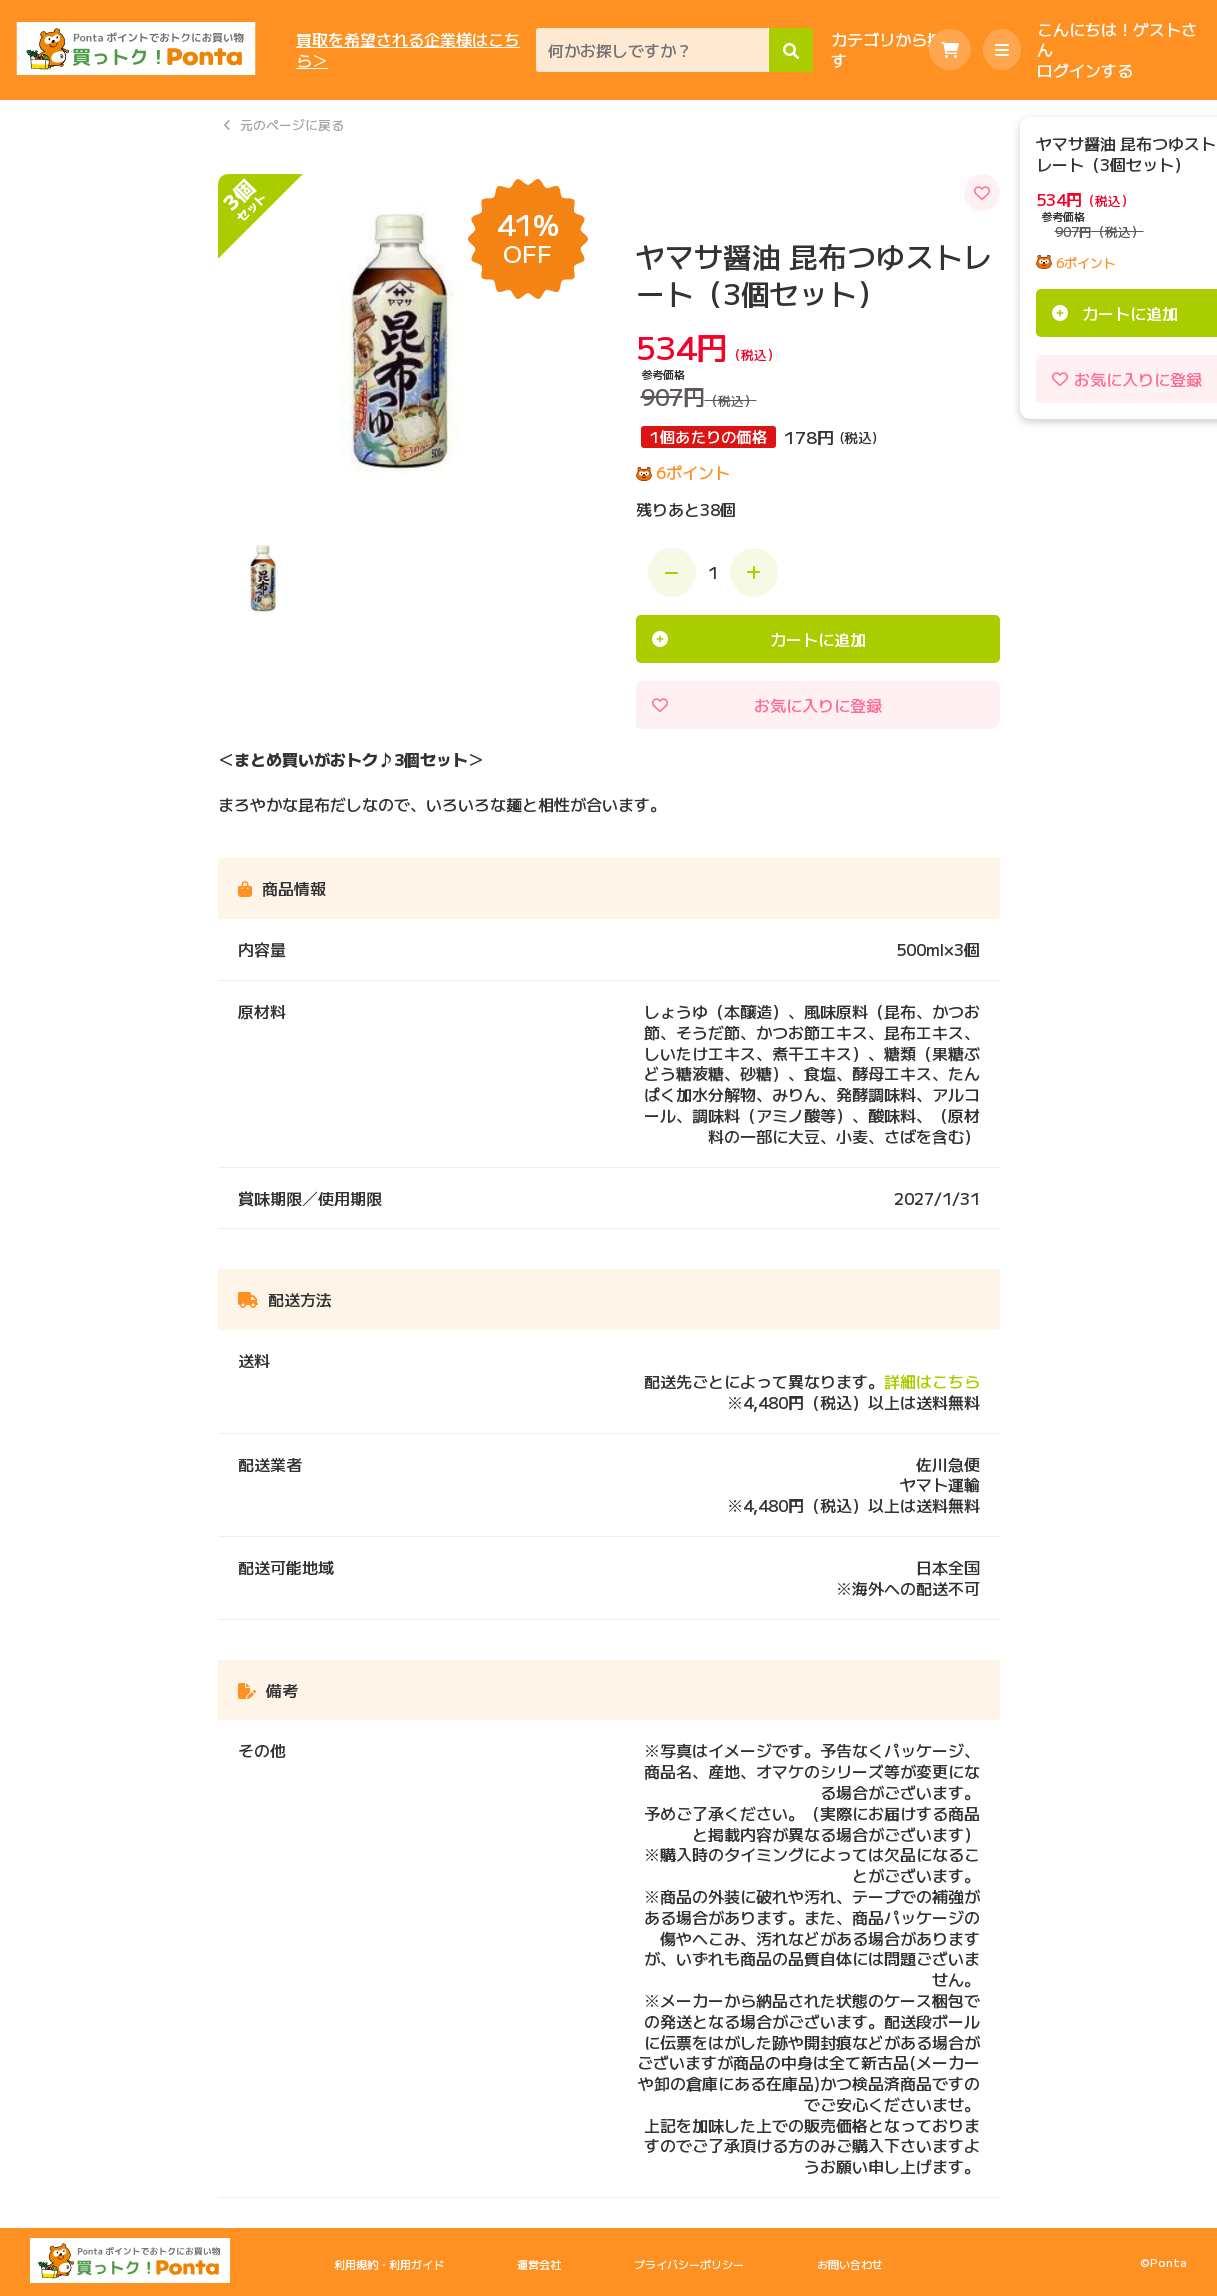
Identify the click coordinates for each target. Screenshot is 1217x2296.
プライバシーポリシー (689, 2264)
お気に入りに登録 (818, 705)
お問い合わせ (850, 2264)
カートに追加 (818, 639)
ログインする (1085, 70)
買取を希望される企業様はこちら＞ (408, 50)
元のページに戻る (292, 125)
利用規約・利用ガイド (389, 2264)
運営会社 (539, 2264)
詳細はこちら (932, 1381)
